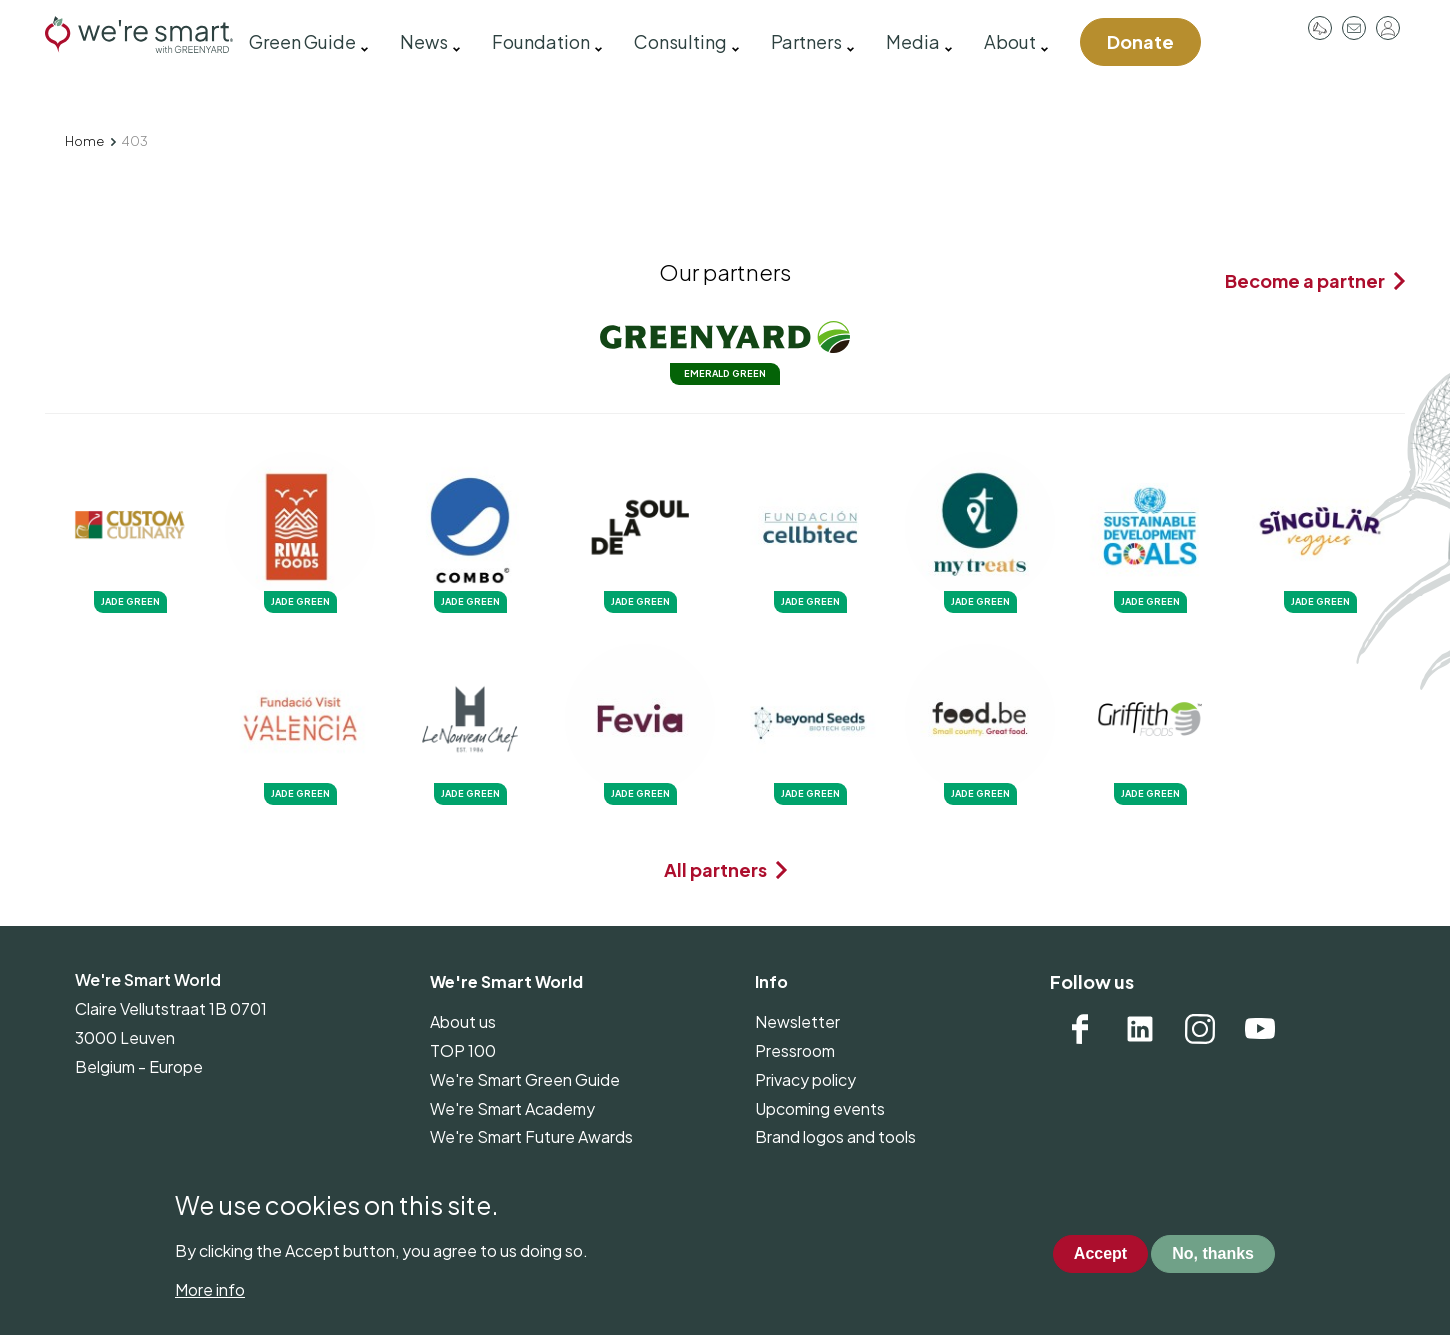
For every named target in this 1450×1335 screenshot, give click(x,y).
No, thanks (1213, 1267)
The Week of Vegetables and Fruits (560, 1165)
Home (84, 141)
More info (210, 1304)
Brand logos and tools (835, 1136)
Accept (1100, 1267)
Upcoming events (820, 1108)
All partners (715, 869)
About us (463, 1021)
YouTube (1260, 1029)
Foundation (541, 41)
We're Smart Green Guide (525, 1079)
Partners (806, 41)
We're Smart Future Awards (531, 1136)
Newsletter (797, 1021)
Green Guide (302, 41)
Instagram (1200, 1029)
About (1010, 41)
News (424, 41)
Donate (1140, 41)
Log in (1388, 28)
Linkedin (1140, 1029)
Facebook (1080, 1029)
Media (913, 41)
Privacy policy (805, 1079)
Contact (1354, 28)
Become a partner (1305, 280)
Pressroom (1320, 28)
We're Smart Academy (512, 1108)
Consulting (680, 41)
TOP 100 (463, 1050)
